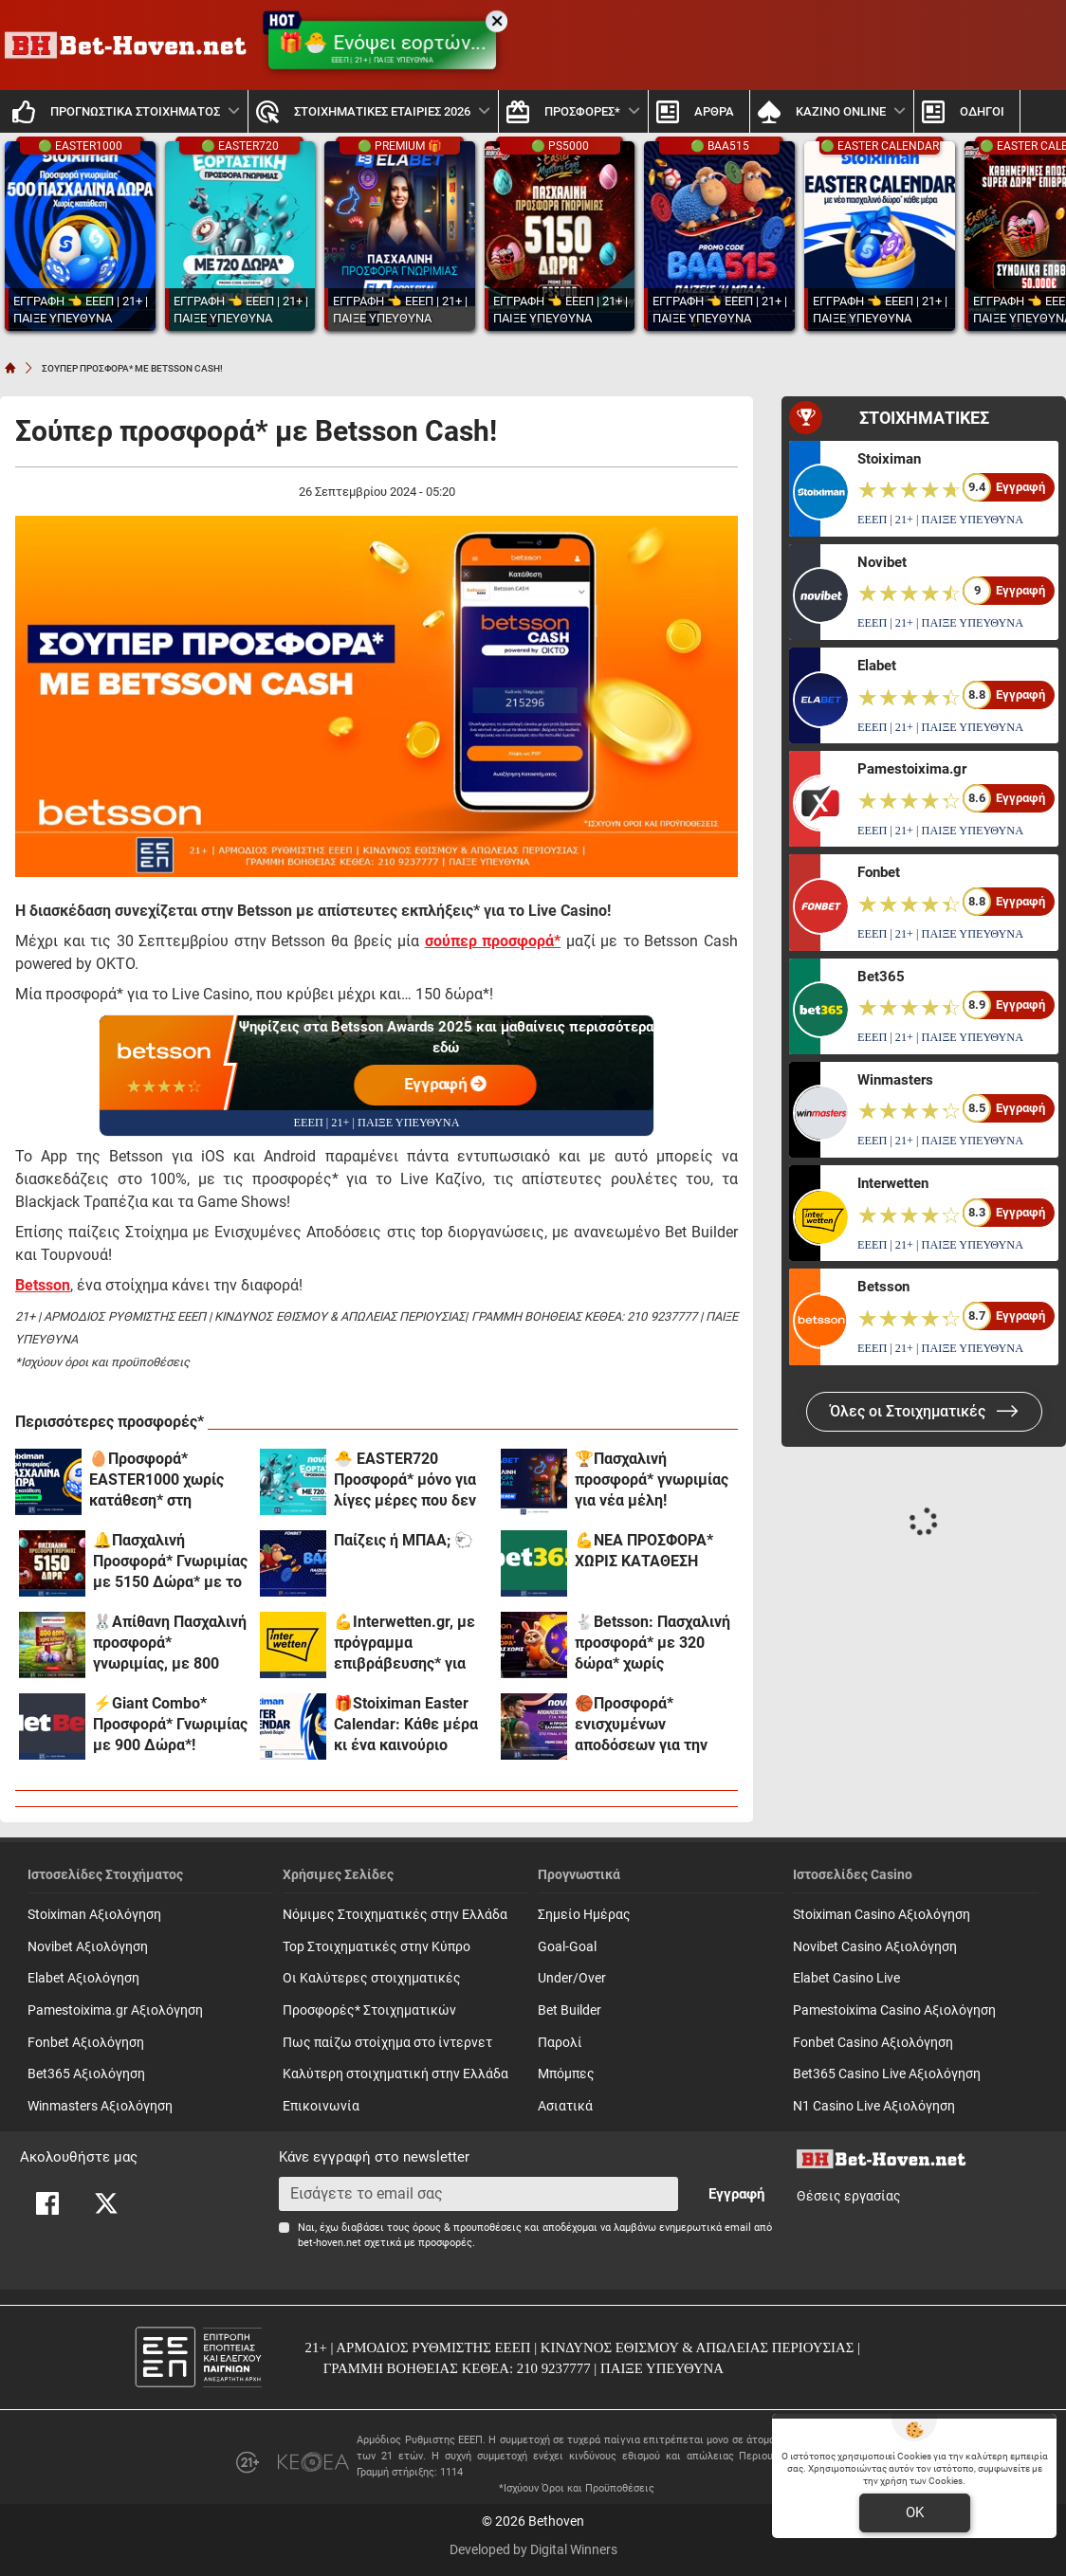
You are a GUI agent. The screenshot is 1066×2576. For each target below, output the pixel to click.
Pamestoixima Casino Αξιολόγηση (894, 2010)
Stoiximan (889, 458)
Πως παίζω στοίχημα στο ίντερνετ (387, 2043)
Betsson (883, 1286)
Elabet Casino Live (846, 1978)
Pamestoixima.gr (911, 768)
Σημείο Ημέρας (584, 1915)
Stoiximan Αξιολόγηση (94, 1915)
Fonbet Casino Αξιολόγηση (873, 2043)
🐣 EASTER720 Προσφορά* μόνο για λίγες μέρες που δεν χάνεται (405, 1480)
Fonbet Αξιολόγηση (86, 2043)
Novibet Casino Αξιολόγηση (875, 1947)
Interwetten (892, 1183)
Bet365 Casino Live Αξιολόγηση (887, 2074)
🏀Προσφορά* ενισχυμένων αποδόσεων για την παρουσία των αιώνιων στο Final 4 (642, 1725)
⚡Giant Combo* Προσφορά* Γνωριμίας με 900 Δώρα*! (170, 1724)
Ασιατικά (565, 2106)
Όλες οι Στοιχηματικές (924, 1411)
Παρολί (560, 2043)
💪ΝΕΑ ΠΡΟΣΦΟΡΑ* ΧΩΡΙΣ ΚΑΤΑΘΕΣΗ (644, 1550)
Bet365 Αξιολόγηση (86, 2074)
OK (915, 2512)
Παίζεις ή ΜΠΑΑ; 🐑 (403, 1540)
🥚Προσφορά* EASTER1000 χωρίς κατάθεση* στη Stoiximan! (156, 1480)
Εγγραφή (445, 1083)
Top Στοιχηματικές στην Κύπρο (376, 1947)
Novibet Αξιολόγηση (88, 1947)
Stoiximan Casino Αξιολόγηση (881, 1915)
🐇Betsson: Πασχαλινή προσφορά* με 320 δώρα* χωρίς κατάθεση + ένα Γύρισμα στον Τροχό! (652, 1643)
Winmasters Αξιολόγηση (100, 2106)
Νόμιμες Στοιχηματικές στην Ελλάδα (395, 1915)
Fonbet (878, 872)
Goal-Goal (567, 1947)
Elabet (876, 665)
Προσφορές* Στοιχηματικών (369, 2010)
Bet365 (881, 976)
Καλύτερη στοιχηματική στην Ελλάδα (395, 2074)
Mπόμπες (566, 2074)
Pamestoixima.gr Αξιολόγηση (115, 2010)
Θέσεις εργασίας (849, 2196)
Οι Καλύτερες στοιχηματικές (372, 1978)
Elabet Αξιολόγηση (83, 1978)
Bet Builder (569, 2010)
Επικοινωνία (321, 2106)
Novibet (882, 562)
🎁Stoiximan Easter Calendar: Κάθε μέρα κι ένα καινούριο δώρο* (406, 1725)
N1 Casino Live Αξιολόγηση (874, 2106)
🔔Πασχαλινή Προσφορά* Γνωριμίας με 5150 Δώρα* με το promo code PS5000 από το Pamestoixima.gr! (170, 1562)
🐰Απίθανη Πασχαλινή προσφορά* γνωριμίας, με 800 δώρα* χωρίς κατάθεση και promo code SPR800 (170, 1643)
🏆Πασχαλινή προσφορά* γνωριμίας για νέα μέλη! (651, 1479)
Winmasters (895, 1079)
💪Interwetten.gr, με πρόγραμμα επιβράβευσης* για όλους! (404, 1643)
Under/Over (572, 1978)
